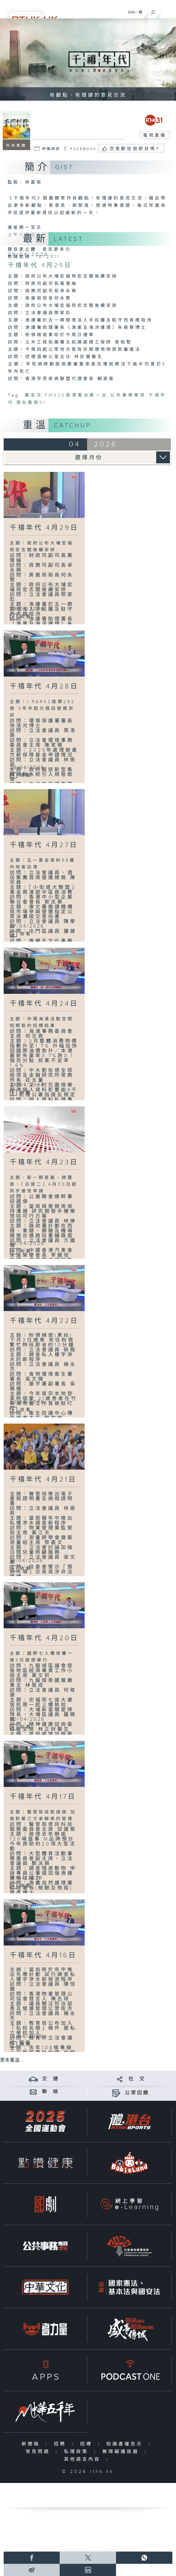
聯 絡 (50, 2092)
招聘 (61, 2444)
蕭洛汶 (34, 395)
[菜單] (167, 11)
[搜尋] (153, 11)
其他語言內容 (83, 2459)
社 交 (137, 2079)
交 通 (50, 2079)
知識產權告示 (126, 2444)
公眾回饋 (137, 2093)
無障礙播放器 (122, 2451)
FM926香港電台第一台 (76, 395)
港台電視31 (31, 402)
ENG (132, 12)
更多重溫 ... (12, 2060)
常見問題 (39, 2451)
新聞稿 (32, 2444)
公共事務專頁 (128, 395)
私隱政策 (77, 2451)
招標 (87, 2444)
